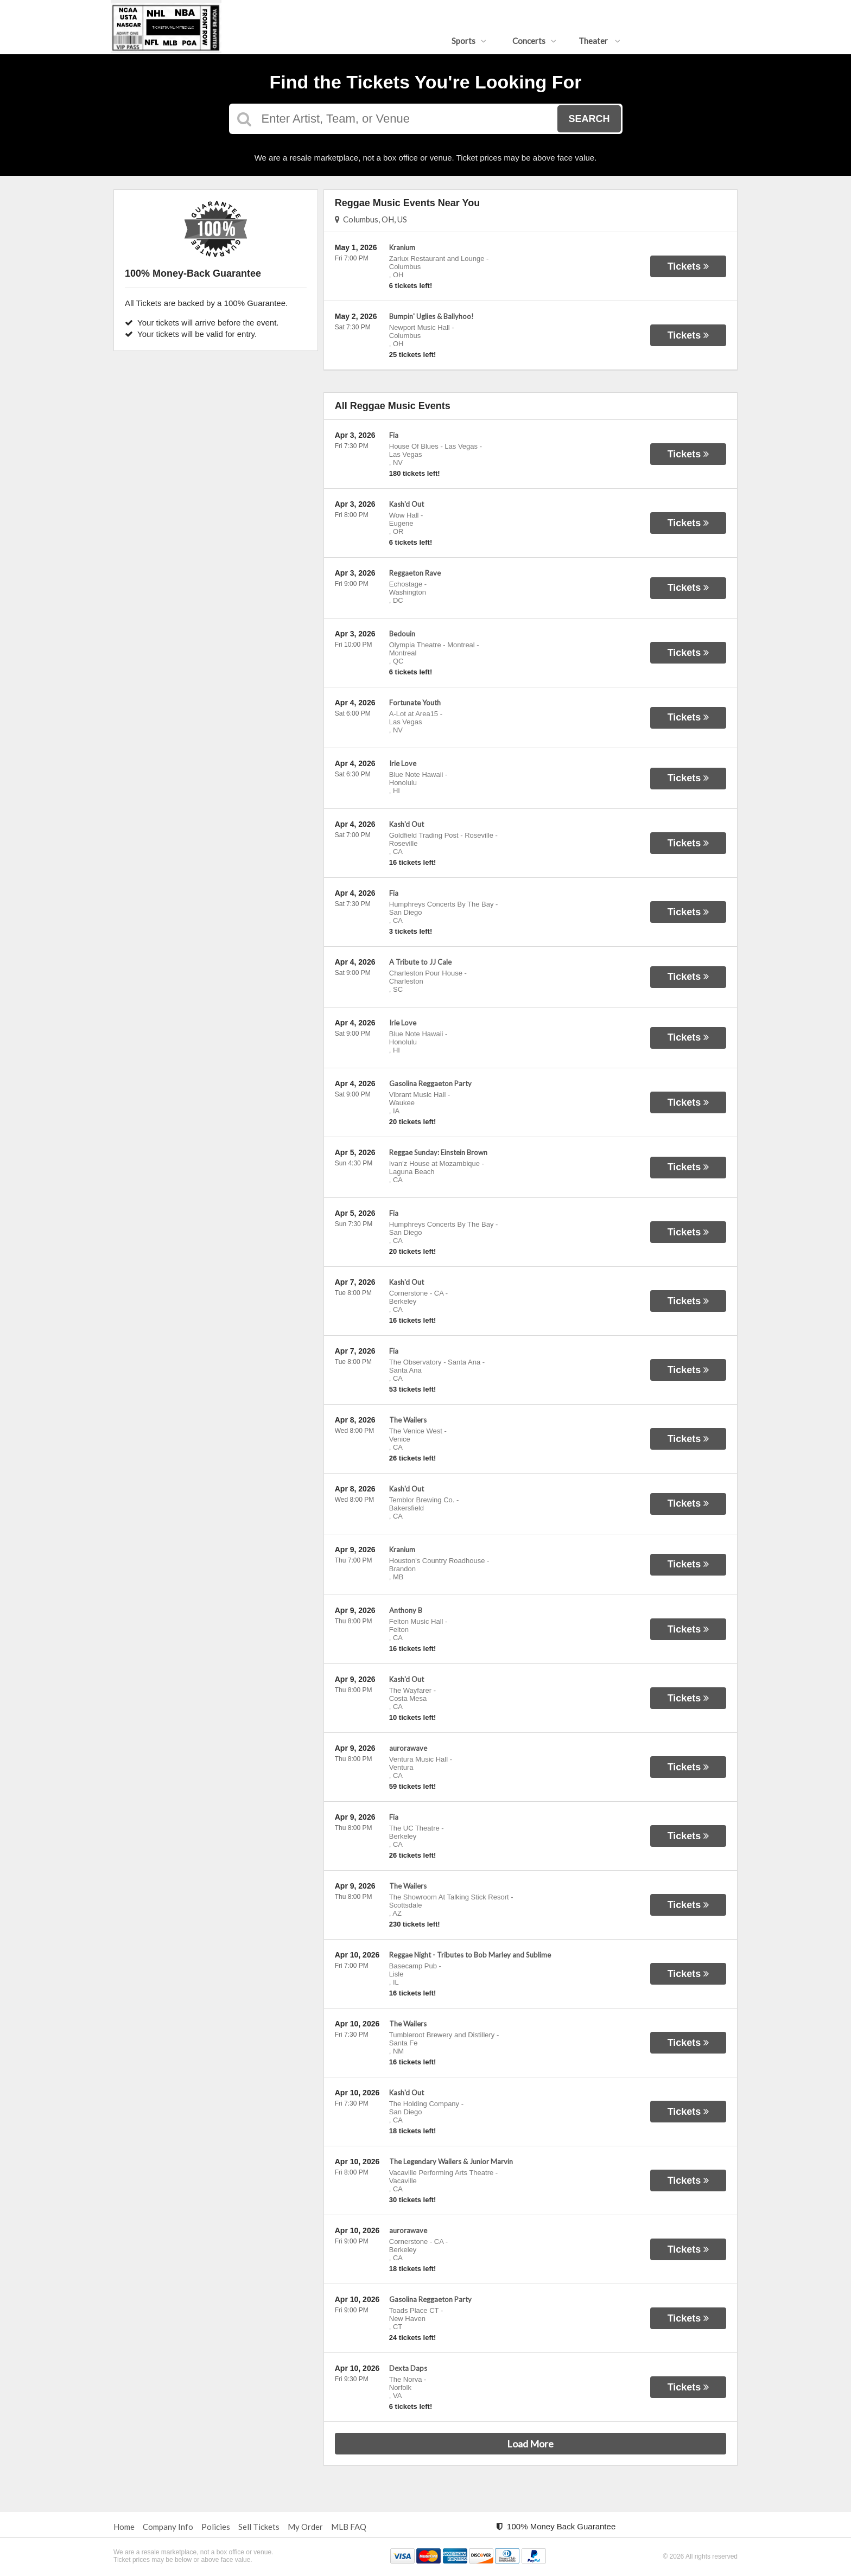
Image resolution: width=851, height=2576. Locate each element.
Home (124, 2527)
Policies (215, 2527)
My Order (305, 2527)
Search (588, 118)
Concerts (534, 41)
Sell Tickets (259, 2527)
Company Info (168, 2527)
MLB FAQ (348, 2527)
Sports (469, 41)
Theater (599, 41)
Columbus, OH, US (371, 219)
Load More (530, 2444)
